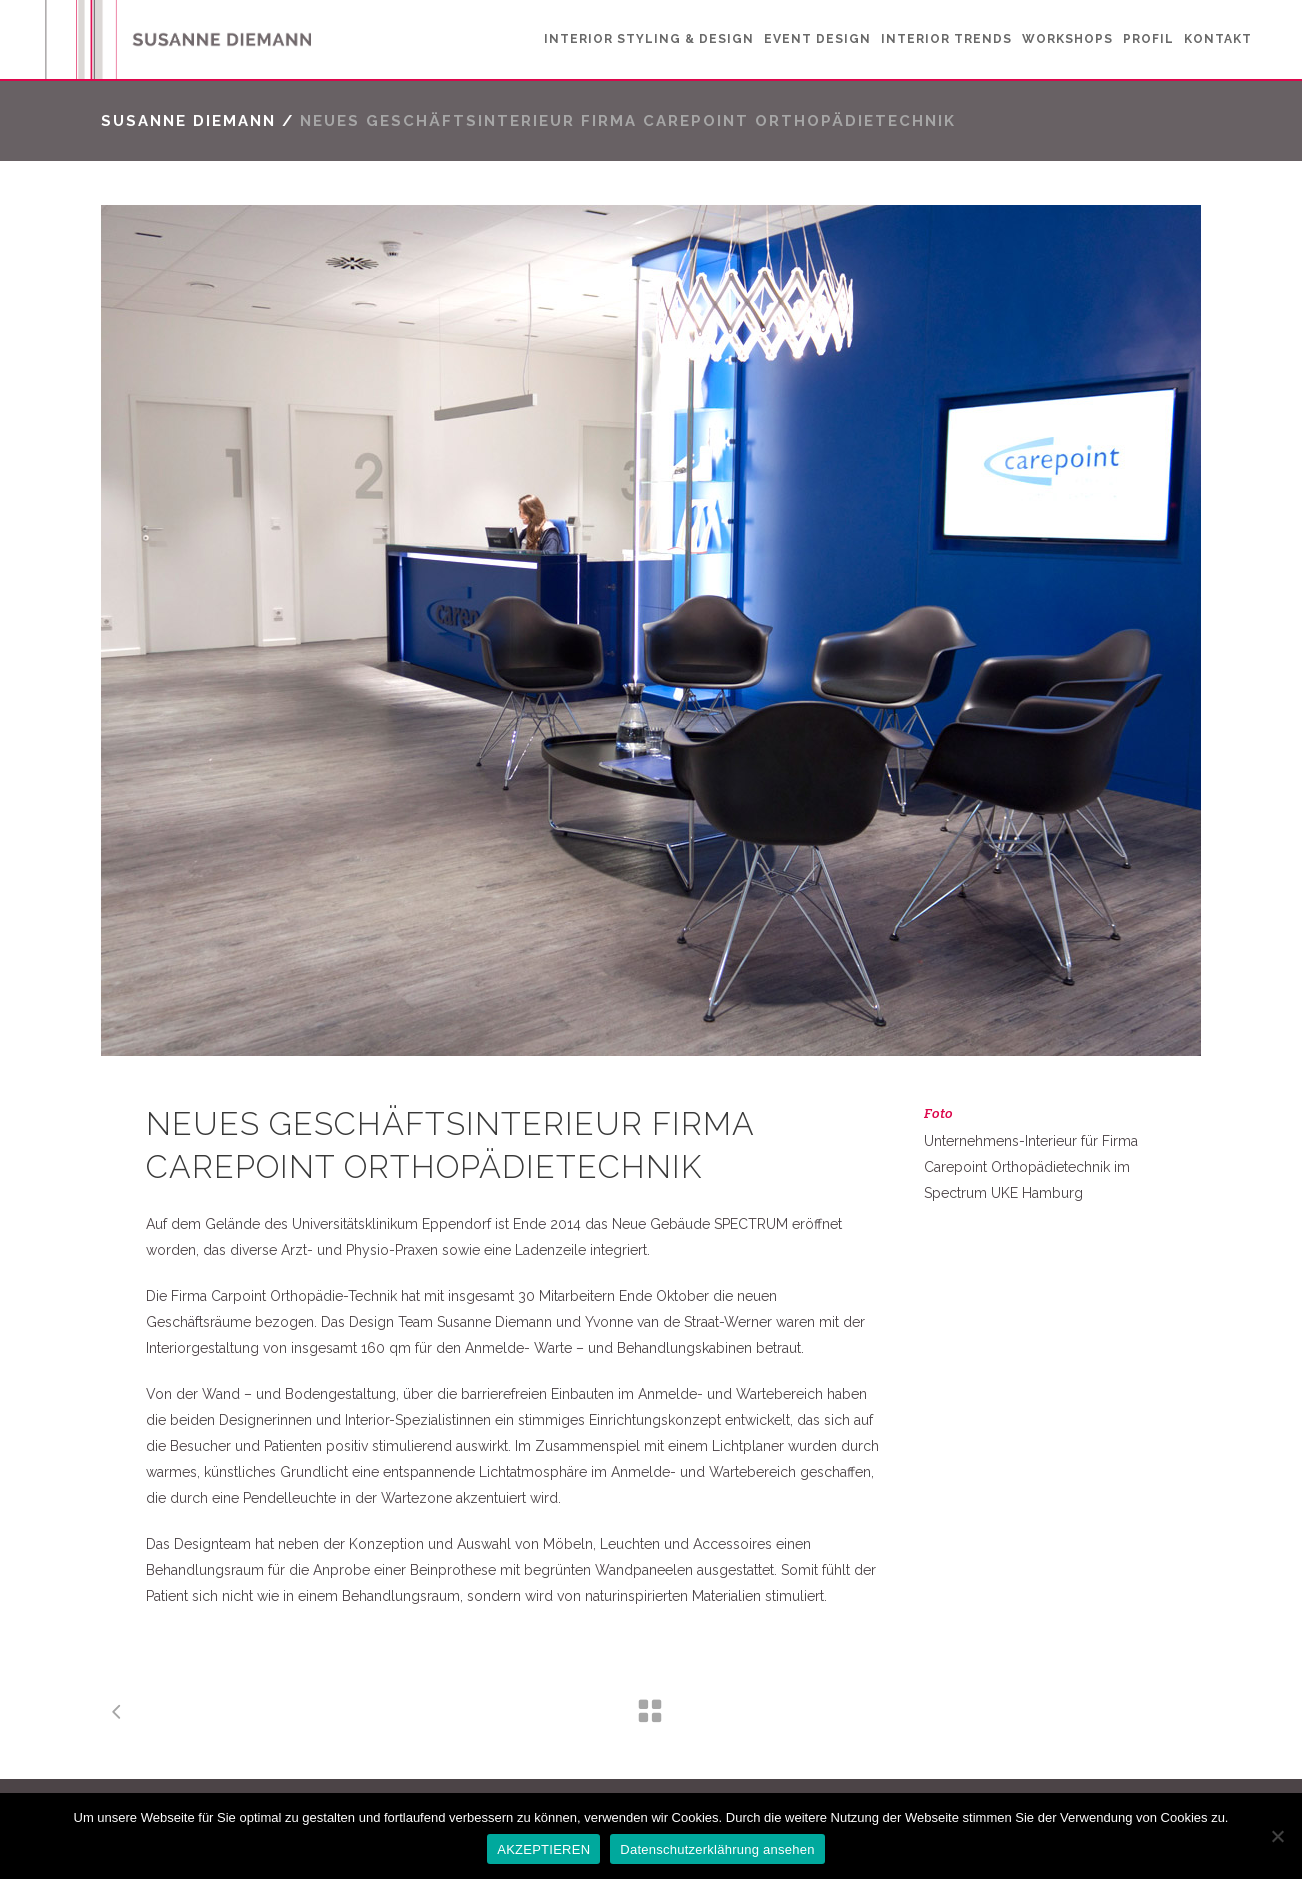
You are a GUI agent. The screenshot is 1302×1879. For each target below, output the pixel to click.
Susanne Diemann (188, 121)
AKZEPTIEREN (543, 1849)
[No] (1277, 1836)
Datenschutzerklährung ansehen (717, 1849)
